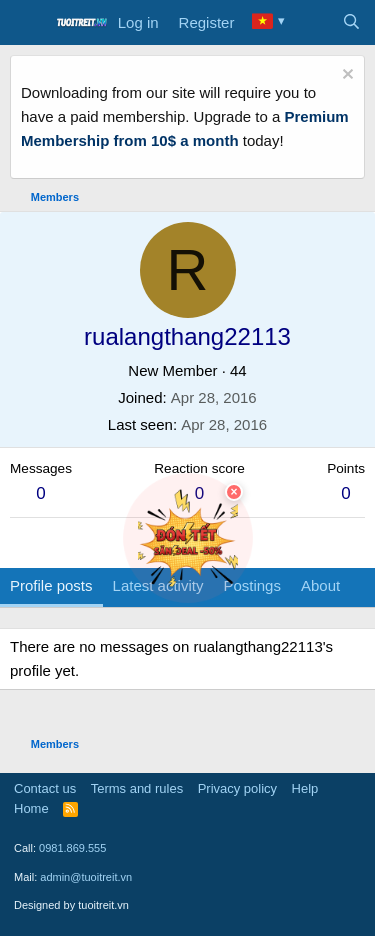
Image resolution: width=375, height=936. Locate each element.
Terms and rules (137, 788)
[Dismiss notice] (345, 76)
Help (305, 788)
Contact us (45, 788)
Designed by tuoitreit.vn (71, 905)
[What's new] (311, 23)
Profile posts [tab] (51, 585)
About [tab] (320, 585)
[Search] (351, 23)
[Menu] (27, 23)
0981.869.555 (72, 848)
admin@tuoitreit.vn (86, 877)
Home (31, 808)
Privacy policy (237, 788)
